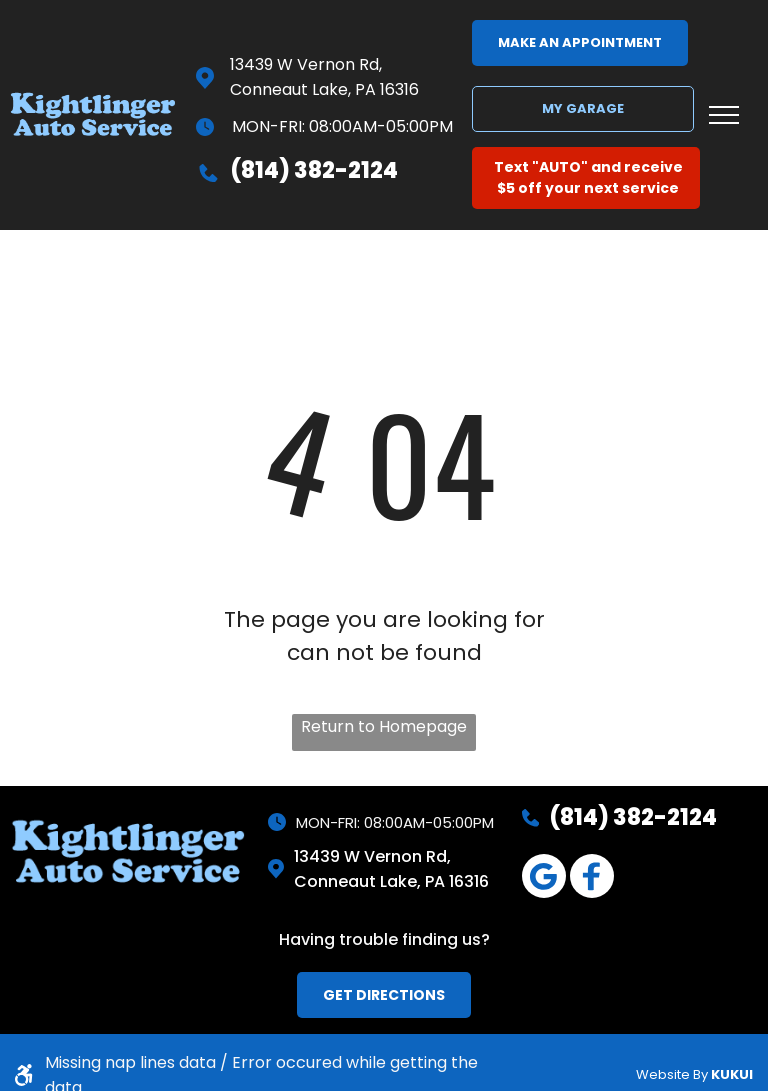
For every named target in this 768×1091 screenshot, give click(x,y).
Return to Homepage (384, 726)
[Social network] (592, 878)
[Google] (544, 878)
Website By (672, 1074)
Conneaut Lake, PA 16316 (324, 89)
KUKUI (732, 1074)
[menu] (724, 115)
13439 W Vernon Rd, (306, 64)
